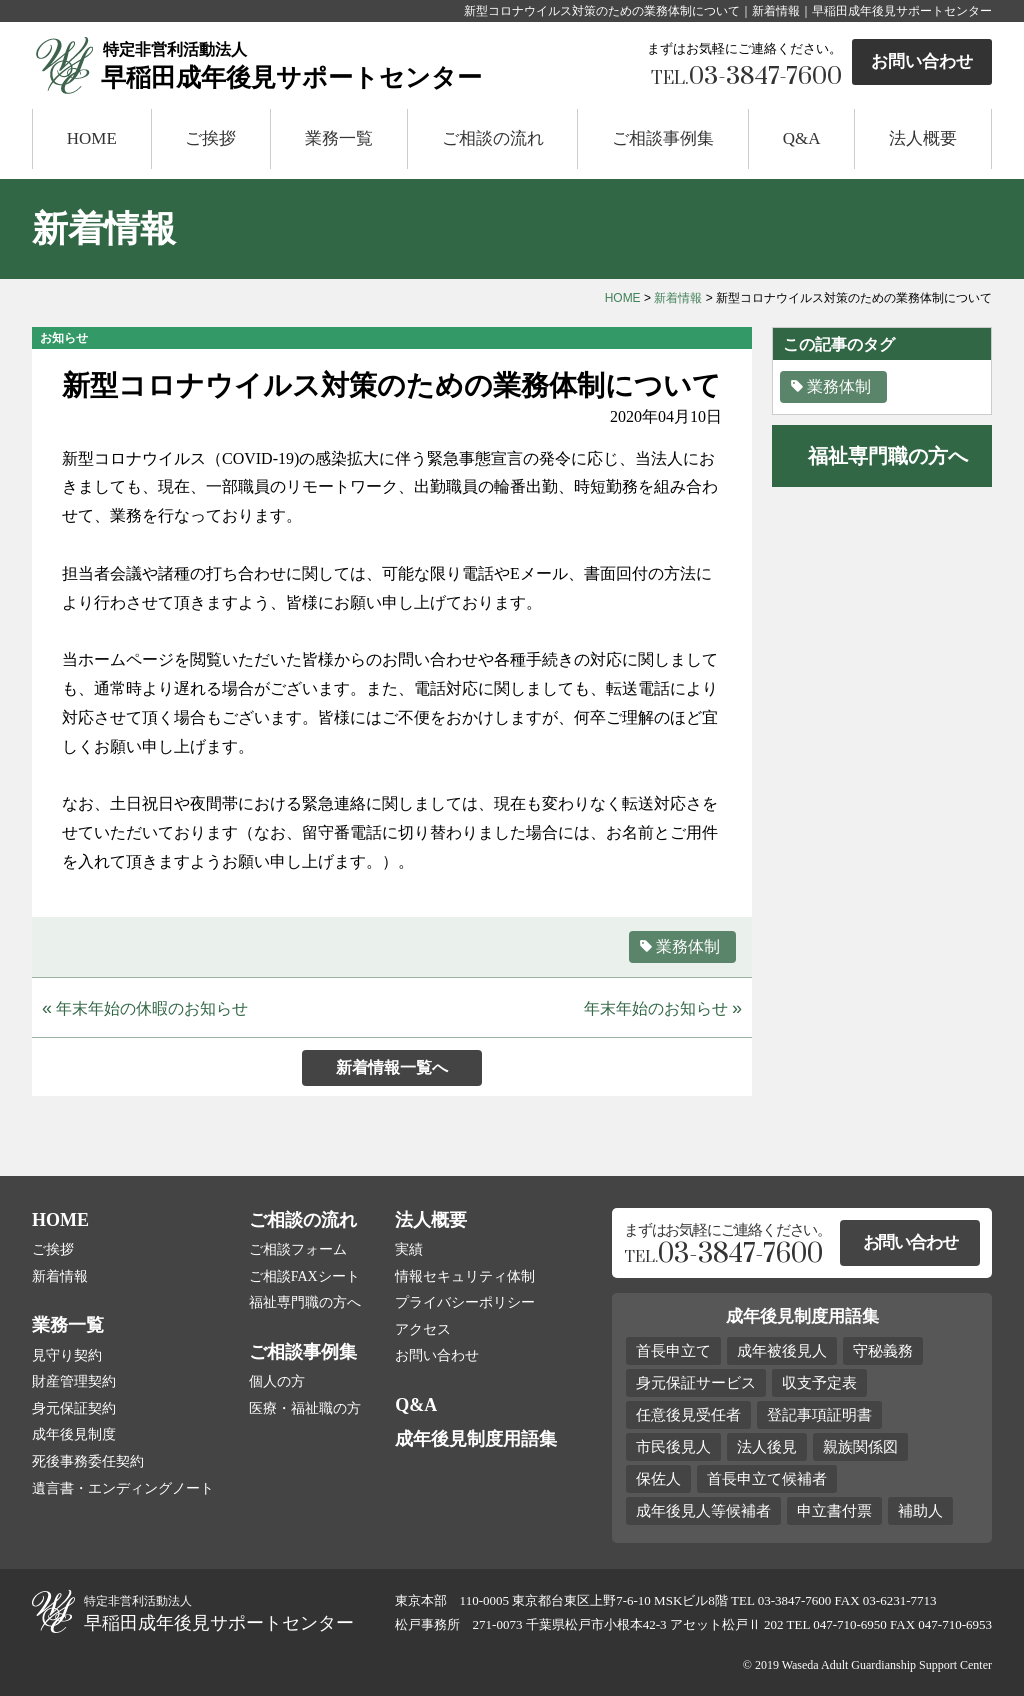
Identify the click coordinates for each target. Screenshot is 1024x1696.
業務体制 (679, 946)
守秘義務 (883, 1351)
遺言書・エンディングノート (123, 1488)
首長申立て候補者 (767, 1479)
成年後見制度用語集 (476, 1439)
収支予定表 (819, 1383)
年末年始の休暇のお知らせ (145, 1008)
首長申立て (673, 1351)
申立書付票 (834, 1511)
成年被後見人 (782, 1351)
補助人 (920, 1511)
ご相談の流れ (493, 138)
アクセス (423, 1329)
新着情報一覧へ (392, 1067)
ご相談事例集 (663, 138)
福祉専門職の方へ (305, 1302)
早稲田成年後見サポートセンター (354, 64)
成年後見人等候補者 (703, 1511)
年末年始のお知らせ (663, 1008)
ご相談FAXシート (304, 1276)
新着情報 (678, 298)
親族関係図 (860, 1447)
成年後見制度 (74, 1434)
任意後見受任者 (688, 1415)
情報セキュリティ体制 (465, 1276)
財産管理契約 (74, 1381)
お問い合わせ (922, 61)
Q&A (802, 138)
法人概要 (923, 138)
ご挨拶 (210, 138)
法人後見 (767, 1447)
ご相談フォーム (298, 1249)
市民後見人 (673, 1447)
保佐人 (658, 1479)
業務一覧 (339, 138)
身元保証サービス (696, 1383)
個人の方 (277, 1381)
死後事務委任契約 (88, 1461)
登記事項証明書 (819, 1415)
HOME (92, 138)
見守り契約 (67, 1355)
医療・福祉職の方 (305, 1408)
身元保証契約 (74, 1408)
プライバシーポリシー (465, 1302)
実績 (409, 1249)
